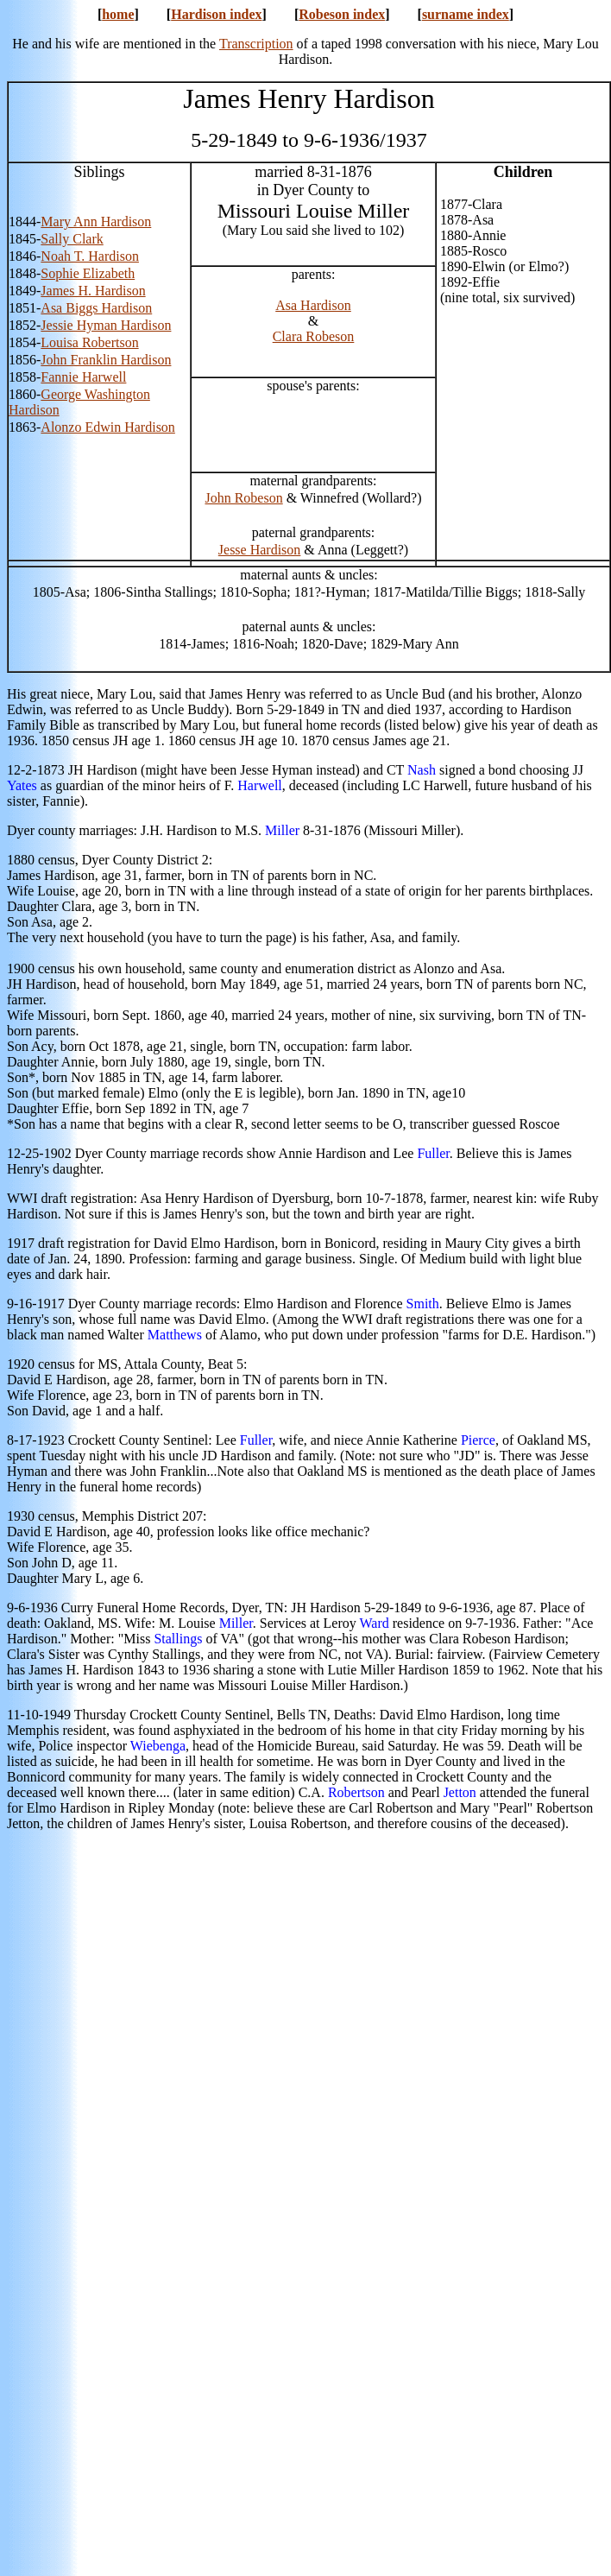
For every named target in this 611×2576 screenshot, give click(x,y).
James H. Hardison (93, 290)
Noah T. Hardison (90, 256)
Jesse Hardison (259, 549)
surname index (465, 14)
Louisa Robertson (89, 342)
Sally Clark (72, 238)
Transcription (256, 43)
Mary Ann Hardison (96, 221)
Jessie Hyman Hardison (106, 325)
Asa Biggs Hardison (96, 308)
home (118, 14)
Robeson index (342, 14)
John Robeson (243, 498)
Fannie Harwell (83, 377)
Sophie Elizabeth (88, 273)
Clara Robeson (314, 336)
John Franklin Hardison (106, 359)
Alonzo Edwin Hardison (108, 427)
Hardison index (216, 14)
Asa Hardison (313, 305)
